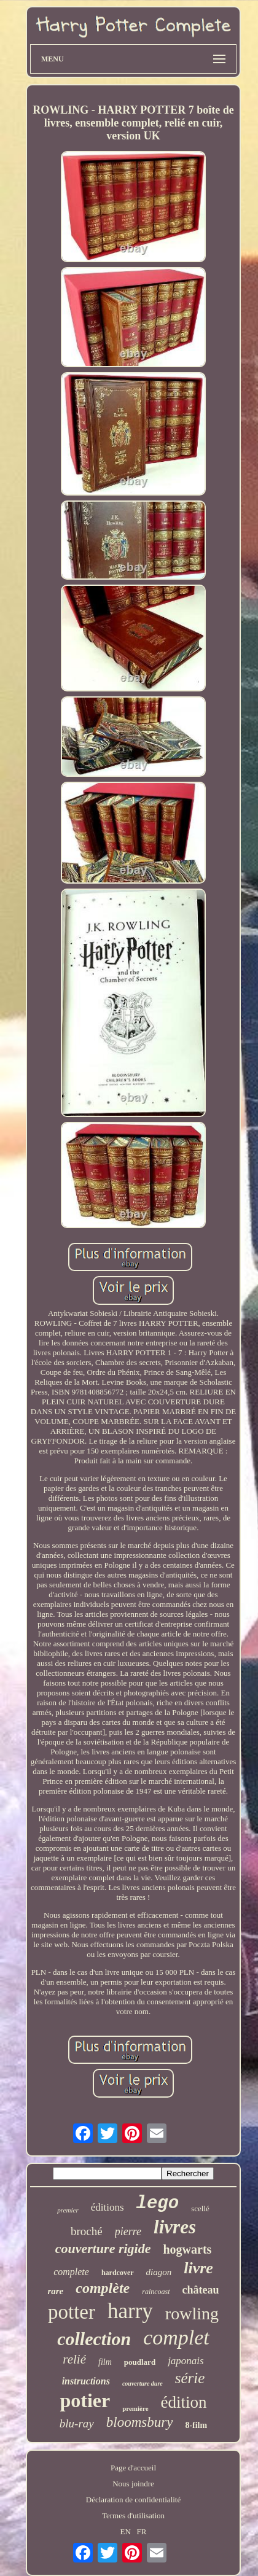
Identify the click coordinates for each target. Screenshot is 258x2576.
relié (74, 2359)
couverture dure (142, 2383)
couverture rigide (103, 2248)
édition (184, 2402)
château (200, 2290)
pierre (128, 2231)
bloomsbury (139, 2422)
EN (125, 2531)
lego (157, 2203)
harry (130, 2311)
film (105, 2362)
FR (142, 2531)
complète (103, 2288)
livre (198, 2268)
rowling (192, 2313)
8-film (196, 2425)
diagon (159, 2272)
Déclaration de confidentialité (133, 2499)
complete (71, 2272)
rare (55, 2291)
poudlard (139, 2362)
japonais (186, 2361)
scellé (200, 2208)
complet (176, 2337)
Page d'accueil (133, 2467)
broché (87, 2231)
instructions (86, 2381)
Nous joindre (133, 2483)
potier (85, 2400)
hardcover (117, 2272)
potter (71, 2312)
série (190, 2378)
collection (94, 2339)
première (135, 2408)
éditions (107, 2207)
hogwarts (187, 2249)
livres (175, 2227)
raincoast (156, 2291)
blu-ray (77, 2423)
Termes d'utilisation (133, 2515)
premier (67, 2210)
